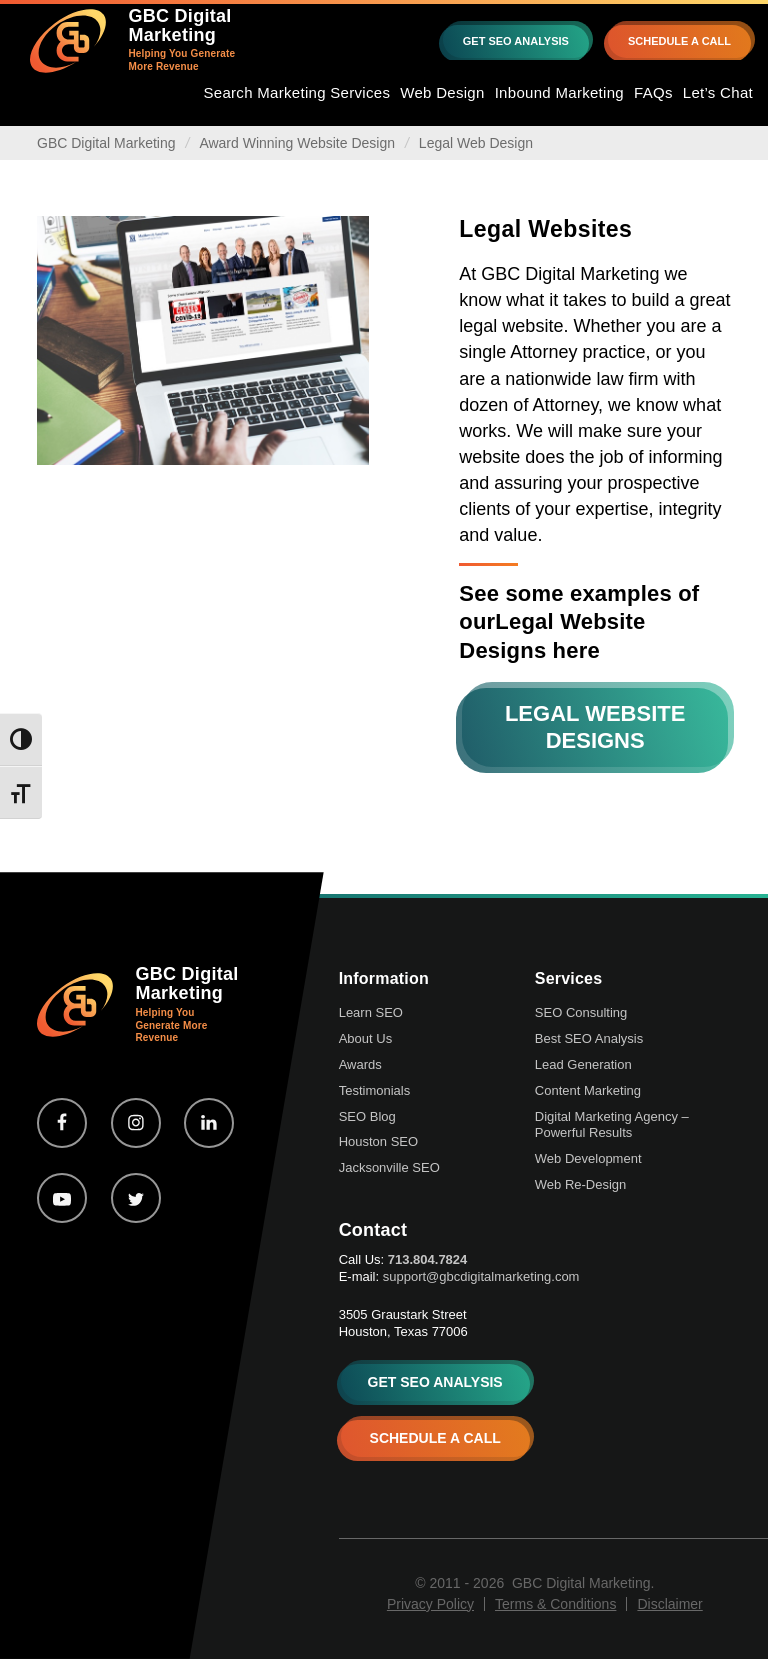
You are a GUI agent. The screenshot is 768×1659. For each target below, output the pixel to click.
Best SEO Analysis (589, 1038)
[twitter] (136, 1198)
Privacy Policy (430, 1604)
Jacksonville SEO (389, 1167)
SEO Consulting (581, 1012)
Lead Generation (583, 1064)
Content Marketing (588, 1090)
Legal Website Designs (595, 726)
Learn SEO (371, 1012)
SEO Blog (367, 1116)
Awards (360, 1064)
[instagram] (136, 1123)
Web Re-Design (581, 1184)
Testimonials (375, 1090)
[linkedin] (209, 1123)
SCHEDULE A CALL (679, 41)
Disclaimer (669, 1604)
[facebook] (62, 1123)
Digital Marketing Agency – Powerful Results (612, 1125)
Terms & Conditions (555, 1604)
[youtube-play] (62, 1198)
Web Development (588, 1158)
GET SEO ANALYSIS (516, 41)
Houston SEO (379, 1141)
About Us (365, 1038)
